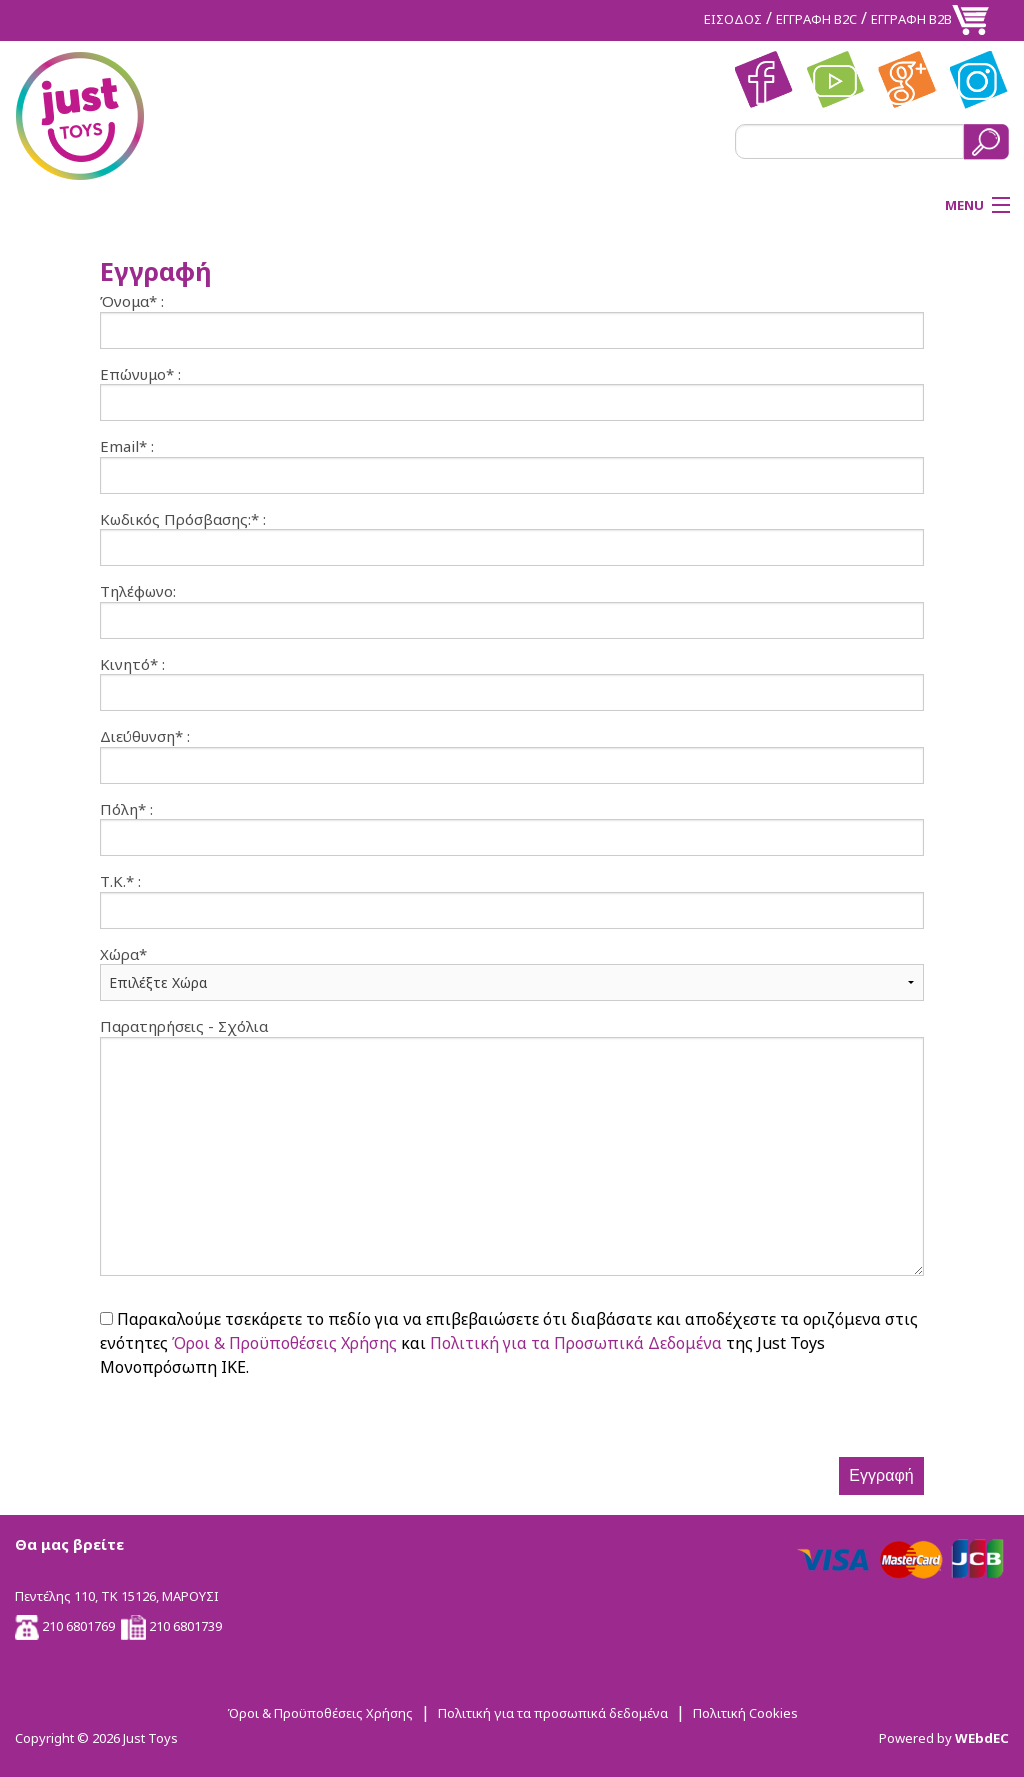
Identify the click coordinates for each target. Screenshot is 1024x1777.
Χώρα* (123, 954)
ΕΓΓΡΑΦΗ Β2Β (911, 19)
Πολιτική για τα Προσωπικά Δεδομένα (576, 1343)
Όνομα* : (132, 301)
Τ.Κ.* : (120, 881)
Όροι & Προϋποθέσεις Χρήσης (284, 1343)
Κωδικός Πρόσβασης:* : (183, 519)
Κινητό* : (132, 664)
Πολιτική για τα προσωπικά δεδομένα (553, 1713)
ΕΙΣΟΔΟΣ (733, 19)
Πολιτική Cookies (745, 1713)
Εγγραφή (881, 1475)
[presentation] (252, 1418)
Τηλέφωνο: (138, 591)
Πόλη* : (126, 809)
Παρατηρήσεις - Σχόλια (184, 1026)
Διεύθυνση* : (145, 736)
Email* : (127, 446)
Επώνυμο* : (140, 374)
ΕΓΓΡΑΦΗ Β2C (816, 19)
